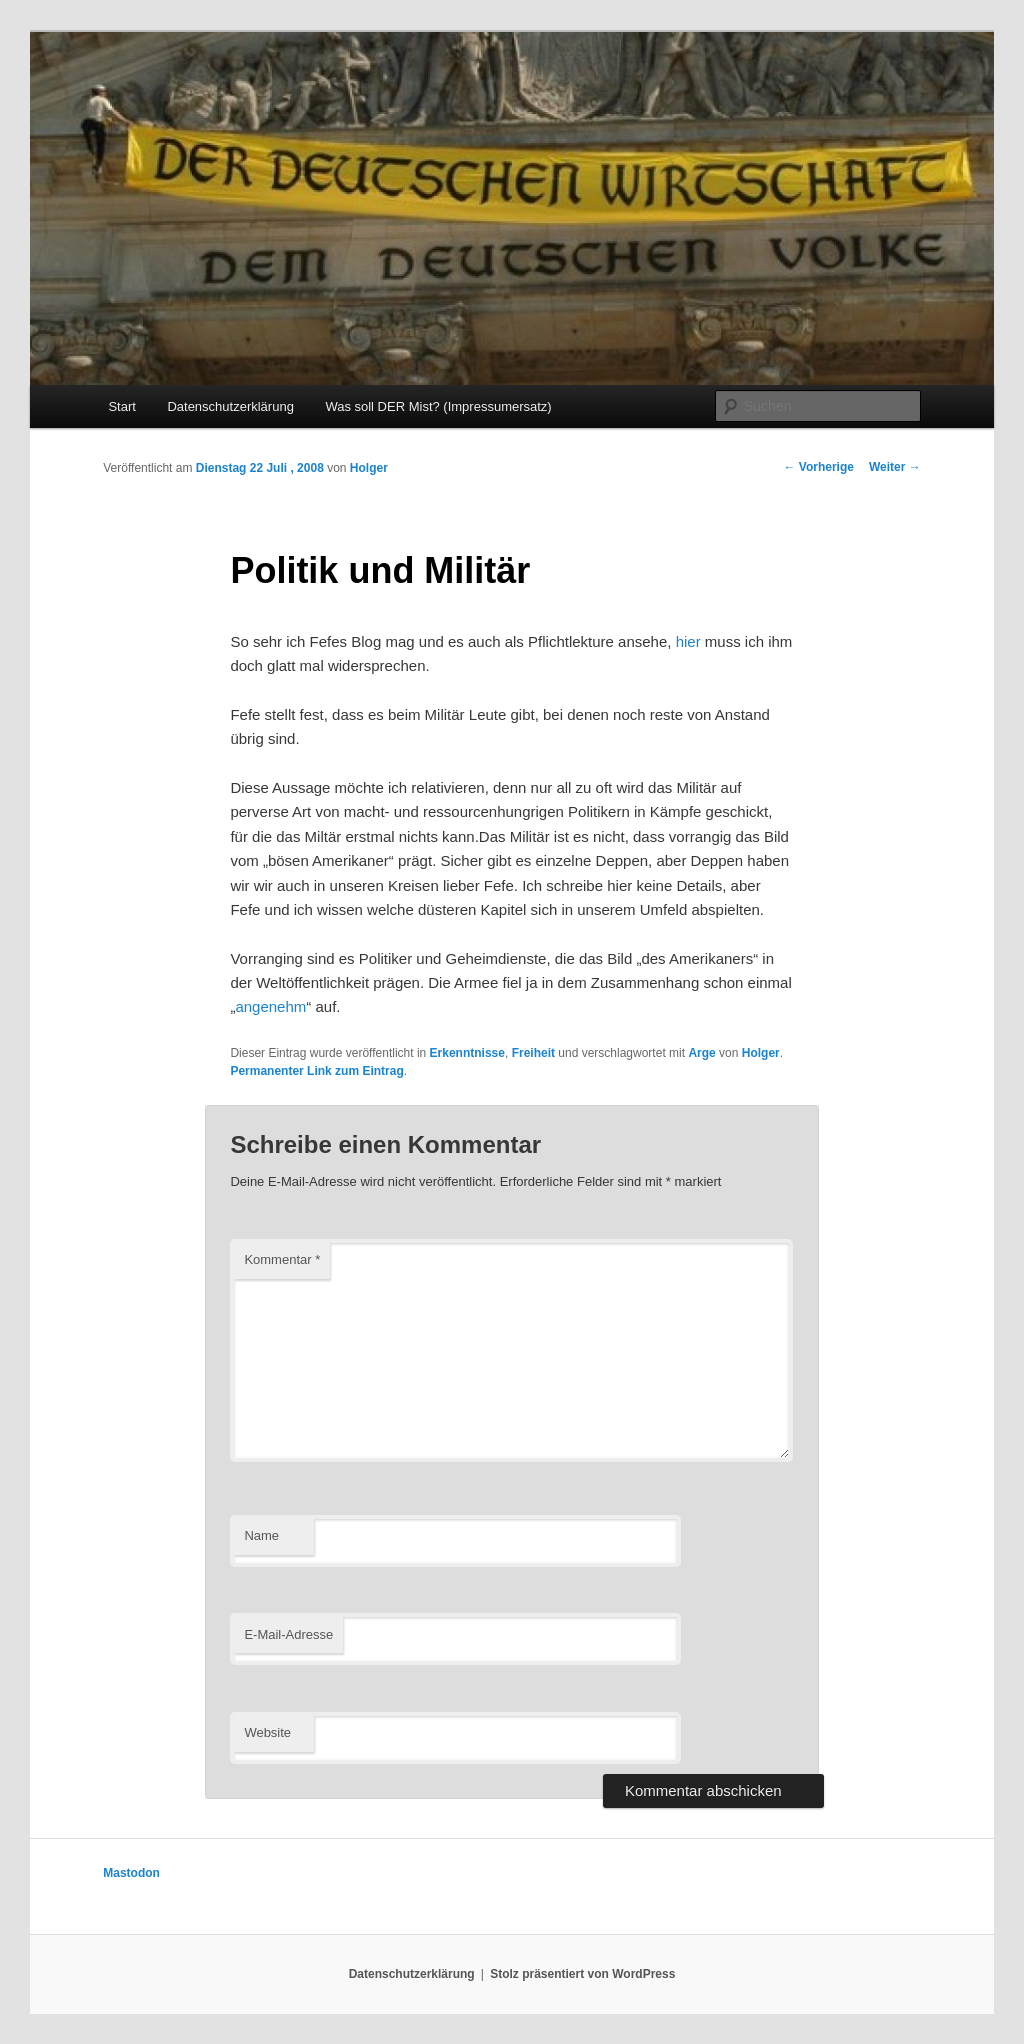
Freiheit (533, 1053)
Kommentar (282, 1259)
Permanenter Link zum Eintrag (316, 1071)
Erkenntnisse (467, 1053)
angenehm (270, 1006)
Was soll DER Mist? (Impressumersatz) (438, 406)
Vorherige (818, 467)
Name (261, 1535)
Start (121, 406)
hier (690, 641)
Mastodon (131, 1873)
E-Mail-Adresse (288, 1634)
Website (267, 1732)
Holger (369, 468)
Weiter (895, 467)
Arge (701, 1053)
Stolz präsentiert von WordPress (582, 1974)
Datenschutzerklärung (230, 406)
